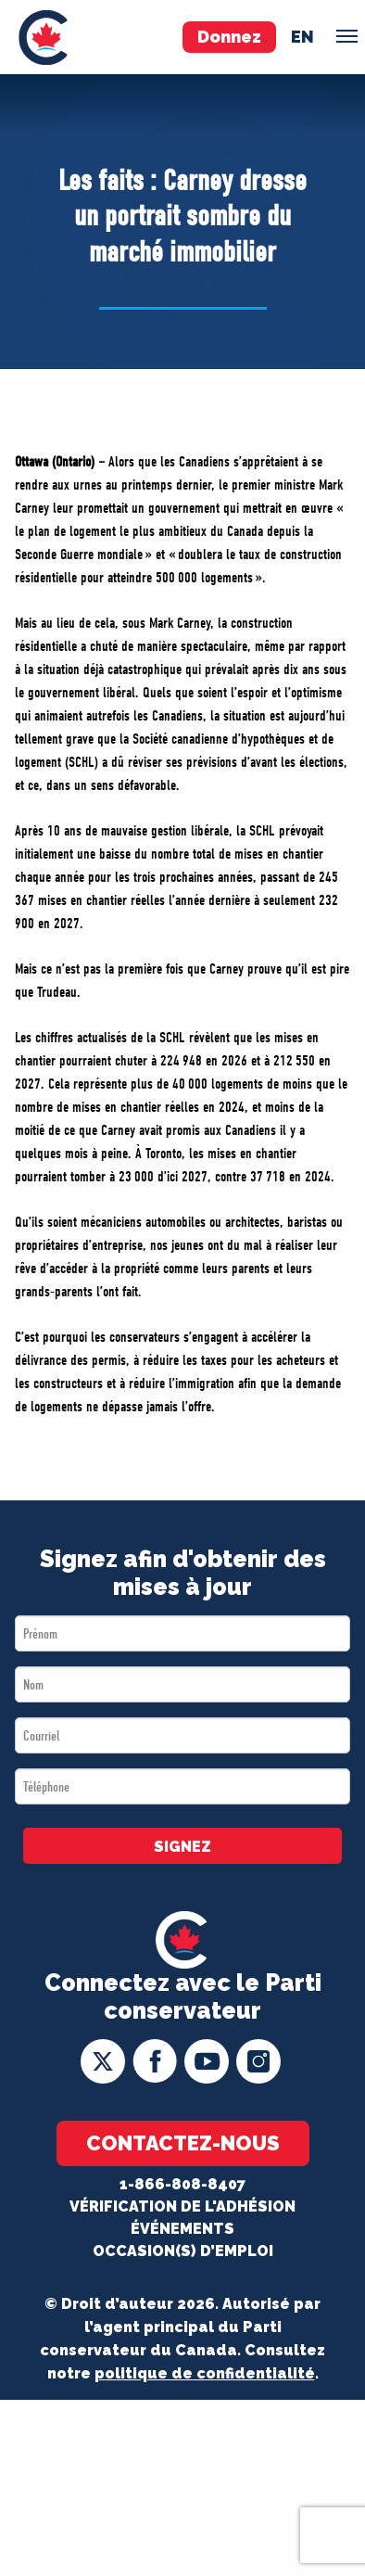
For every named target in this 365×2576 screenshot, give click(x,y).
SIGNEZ (182, 1846)
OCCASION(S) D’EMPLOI (183, 2251)
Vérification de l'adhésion (182, 2206)
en (302, 36)
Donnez (229, 36)
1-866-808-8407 (182, 2184)
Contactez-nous (183, 2143)
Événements (182, 2229)
